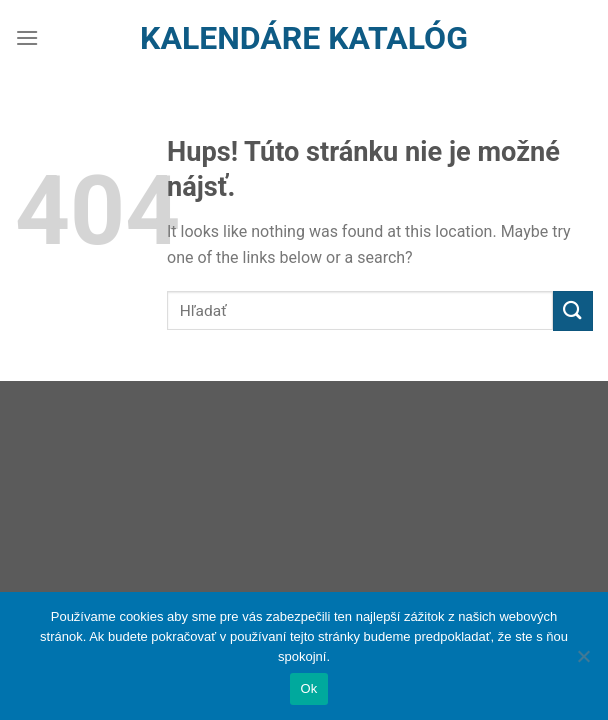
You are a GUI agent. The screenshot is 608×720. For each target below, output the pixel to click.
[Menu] (27, 37)
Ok (308, 688)
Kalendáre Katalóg (304, 38)
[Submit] (573, 310)
